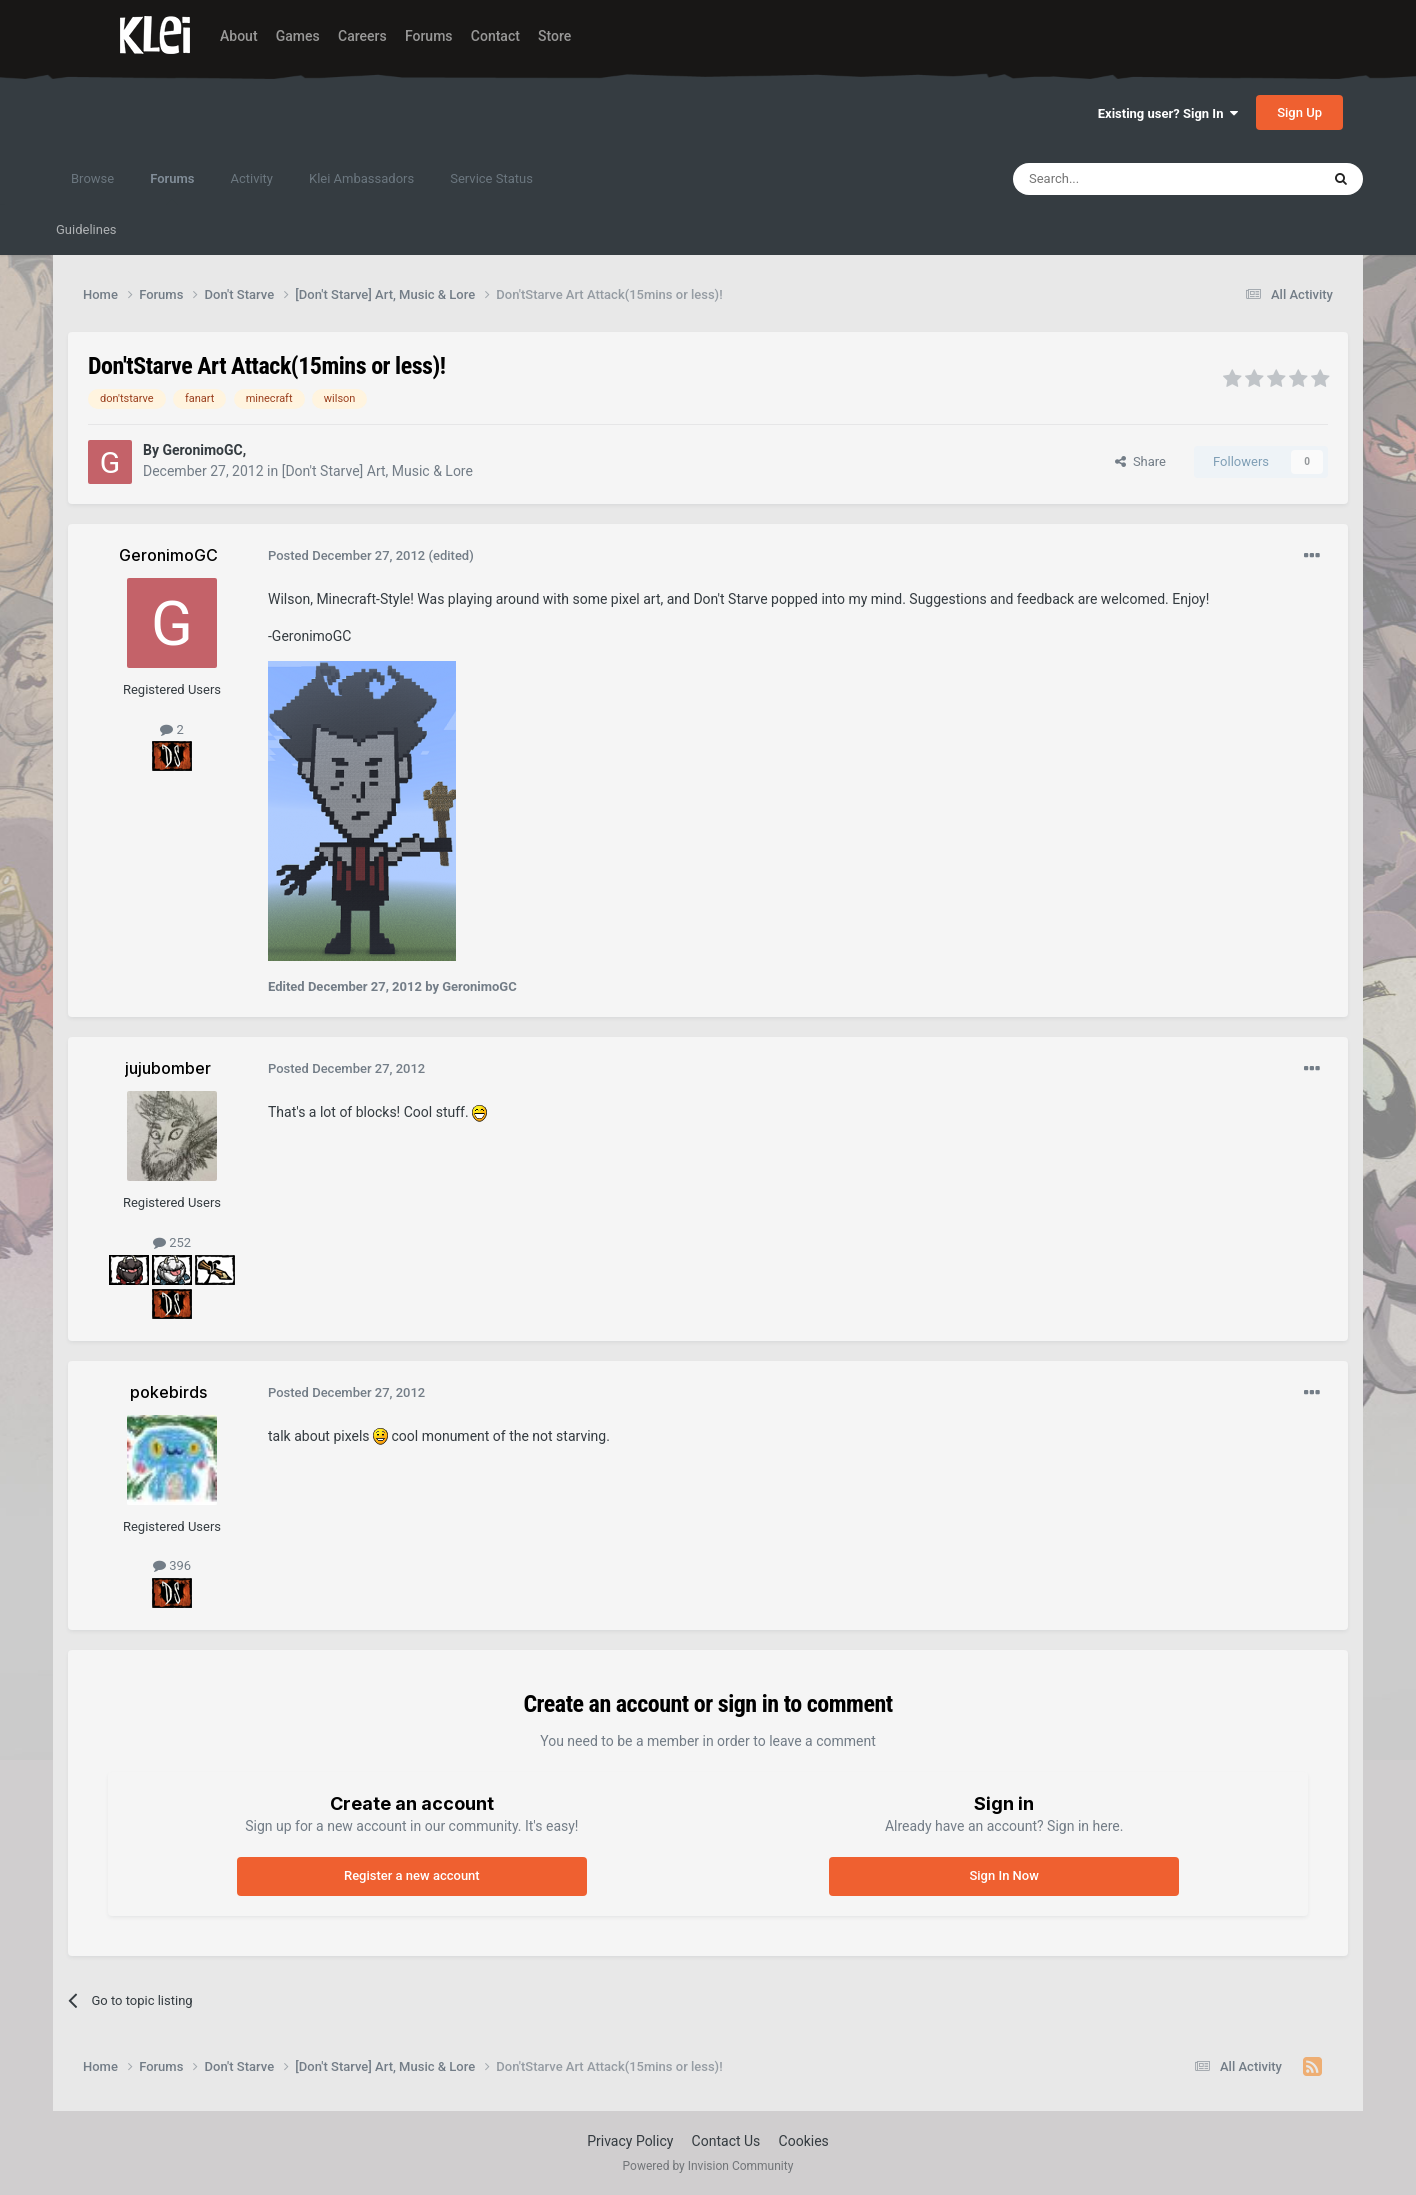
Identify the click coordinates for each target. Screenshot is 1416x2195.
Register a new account (412, 1875)
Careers (362, 36)
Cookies (804, 2141)
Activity (251, 178)
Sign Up (1299, 112)
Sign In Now (1003, 1875)
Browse (92, 178)
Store (554, 36)
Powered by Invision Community (708, 2166)
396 (172, 1565)
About (239, 36)
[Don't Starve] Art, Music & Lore (377, 471)
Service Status (491, 178)
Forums (429, 36)
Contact (495, 36)
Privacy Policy (630, 2141)
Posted (346, 555)
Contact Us (726, 2141)
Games (298, 36)
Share (1140, 461)
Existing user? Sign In (1168, 113)
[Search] (1119, 179)
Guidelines (86, 229)
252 (172, 1242)
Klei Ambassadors (361, 178)
